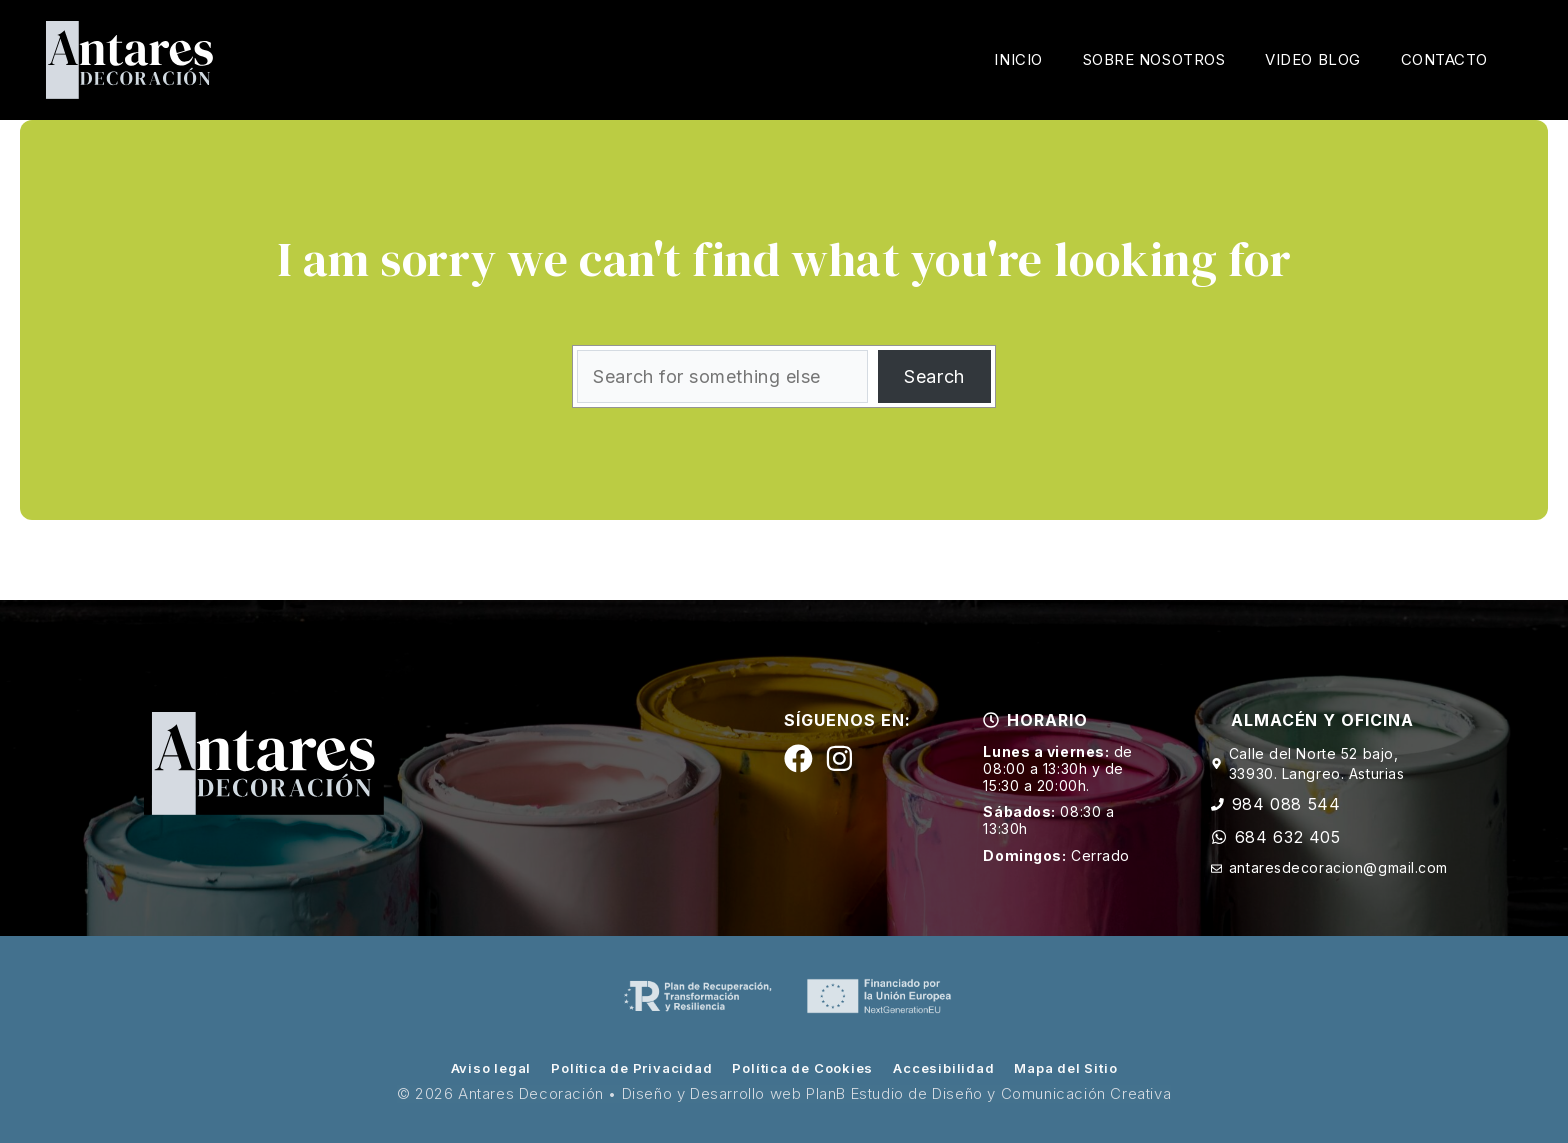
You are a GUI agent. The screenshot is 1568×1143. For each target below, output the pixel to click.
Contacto (1444, 59)
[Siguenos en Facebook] (798, 758)
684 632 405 (1288, 837)
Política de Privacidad (631, 1068)
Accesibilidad (943, 1068)
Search (934, 376)
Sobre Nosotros (1154, 59)
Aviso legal (491, 1068)
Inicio (1018, 59)
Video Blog (1312, 59)
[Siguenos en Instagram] (839, 758)
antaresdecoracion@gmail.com (1338, 867)
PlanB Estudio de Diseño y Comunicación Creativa (988, 1093)
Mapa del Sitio (1065, 1068)
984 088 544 (1286, 804)
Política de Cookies (802, 1068)
